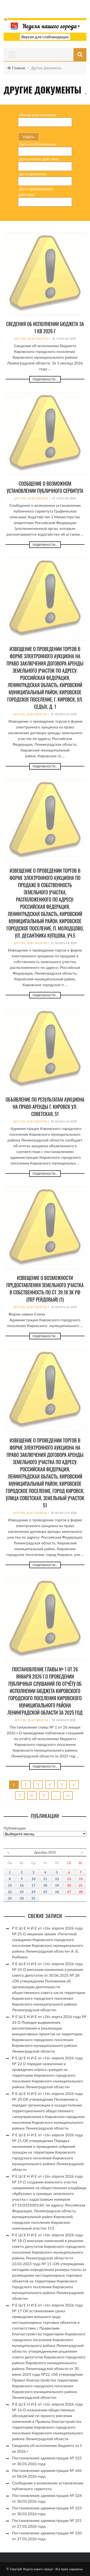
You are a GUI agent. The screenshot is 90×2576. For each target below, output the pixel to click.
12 (57, 1879)
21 (81, 1885)
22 (10, 1892)
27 (69, 1892)
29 (10, 1898)
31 (33, 1898)
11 (45, 1879)
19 (57, 1885)
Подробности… (45, 379)
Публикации (15, 1828)
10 (33, 1879)
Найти (28, 136)
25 (45, 1892)
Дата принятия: (33, 173)
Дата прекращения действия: (35, 191)
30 (22, 1898)
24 (33, 1892)
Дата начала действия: (39, 159)
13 (69, 1879)
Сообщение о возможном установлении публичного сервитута (45, 487)
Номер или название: (38, 114)
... (55, 1795)
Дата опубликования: (38, 144)
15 (10, 1885)
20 (69, 1885)
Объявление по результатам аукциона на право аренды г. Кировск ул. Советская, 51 (45, 1106)
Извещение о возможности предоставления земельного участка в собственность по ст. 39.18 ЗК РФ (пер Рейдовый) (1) (45, 1288)
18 (45, 1885)
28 (81, 1892)
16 (22, 1885)
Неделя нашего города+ (38, 2569)
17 (33, 1885)
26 (57, 1892)
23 (22, 1892)
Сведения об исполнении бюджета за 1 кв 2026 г (45, 327)
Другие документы (31, 339)
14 (81, 1879)
